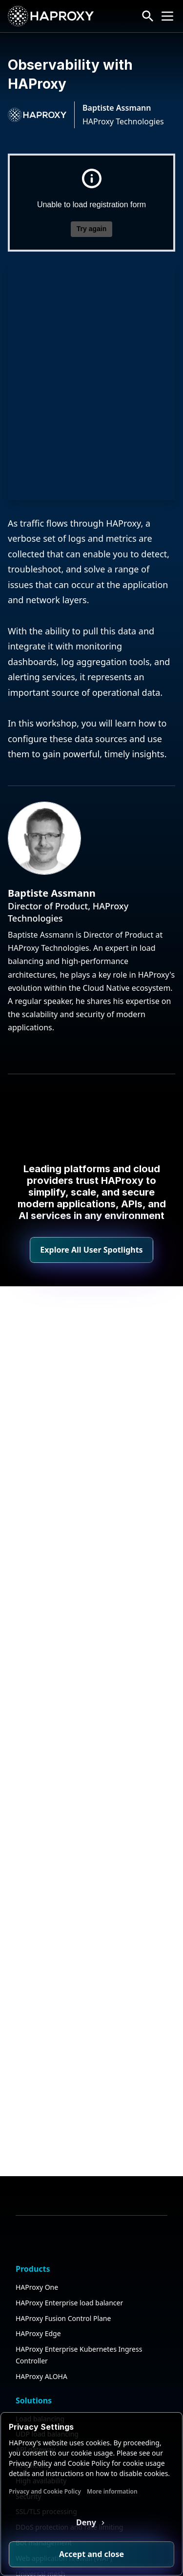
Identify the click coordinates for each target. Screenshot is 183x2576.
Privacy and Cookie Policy (45, 2491)
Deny (87, 2522)
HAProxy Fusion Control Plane (63, 2154)
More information (112, 2491)
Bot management (44, 2378)
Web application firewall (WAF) (64, 2394)
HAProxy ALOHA (41, 2212)
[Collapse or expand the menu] (167, 16)
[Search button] (148, 16)
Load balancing (40, 2255)
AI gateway (33, 2301)
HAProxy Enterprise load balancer (69, 2138)
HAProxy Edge (38, 2170)
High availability (41, 2316)
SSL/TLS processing (46, 2348)
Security (28, 2332)
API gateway (35, 2286)
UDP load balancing (47, 2270)
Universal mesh (40, 2410)
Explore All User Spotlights (91, 1249)
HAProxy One (37, 2123)
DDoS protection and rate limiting (69, 2363)
